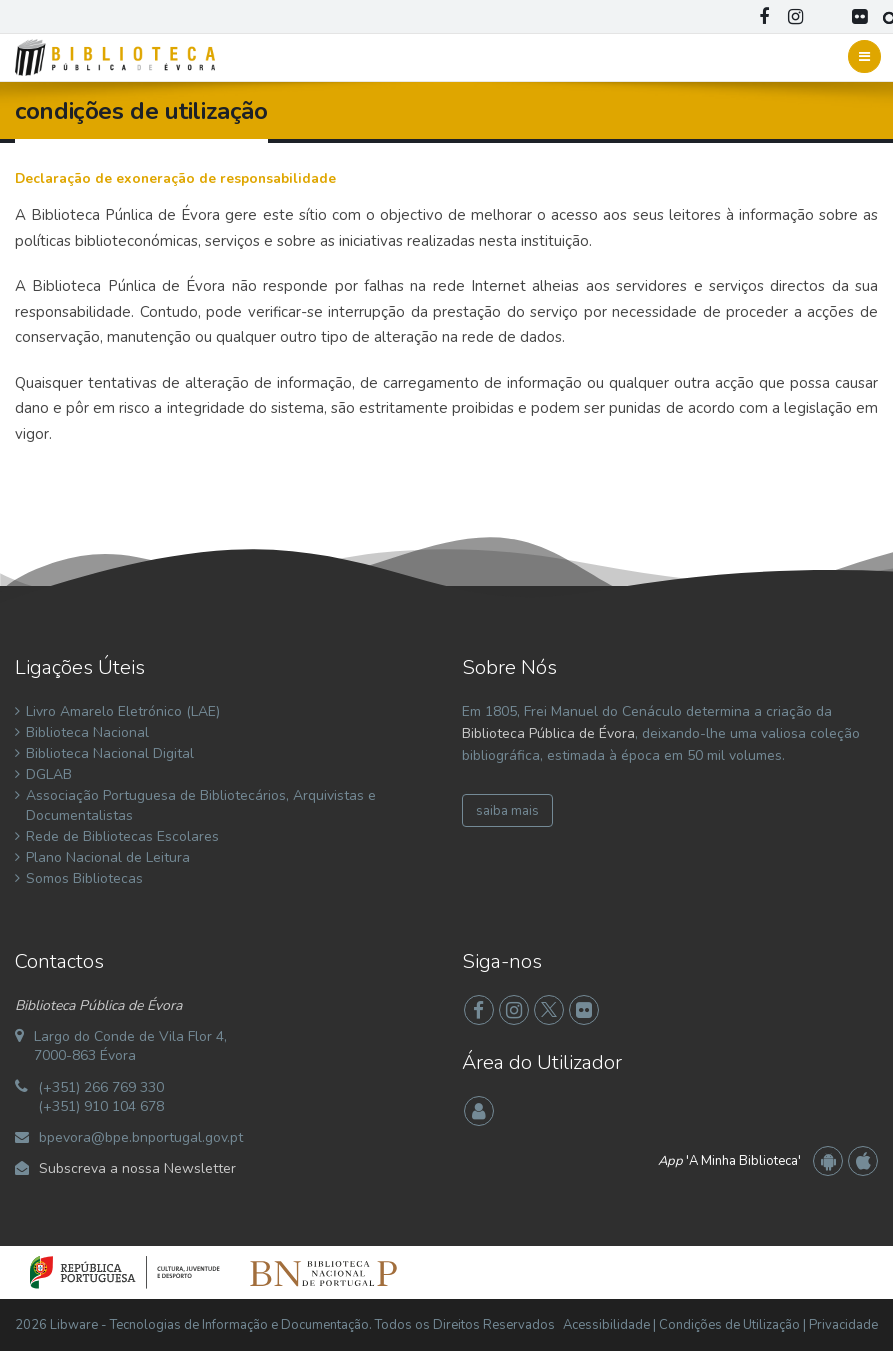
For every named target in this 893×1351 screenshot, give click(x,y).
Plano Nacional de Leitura (108, 857)
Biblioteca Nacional (87, 732)
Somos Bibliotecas (84, 878)
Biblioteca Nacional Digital (110, 753)
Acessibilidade (606, 1325)
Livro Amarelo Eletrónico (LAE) (123, 711)
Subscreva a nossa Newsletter (137, 1168)
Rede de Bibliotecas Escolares (122, 836)
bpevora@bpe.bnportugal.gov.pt (141, 1137)
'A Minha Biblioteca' (729, 1161)
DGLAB (49, 774)
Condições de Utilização (729, 1325)
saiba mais (507, 811)
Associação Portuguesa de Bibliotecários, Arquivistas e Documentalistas (201, 805)
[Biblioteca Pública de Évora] (115, 56)
